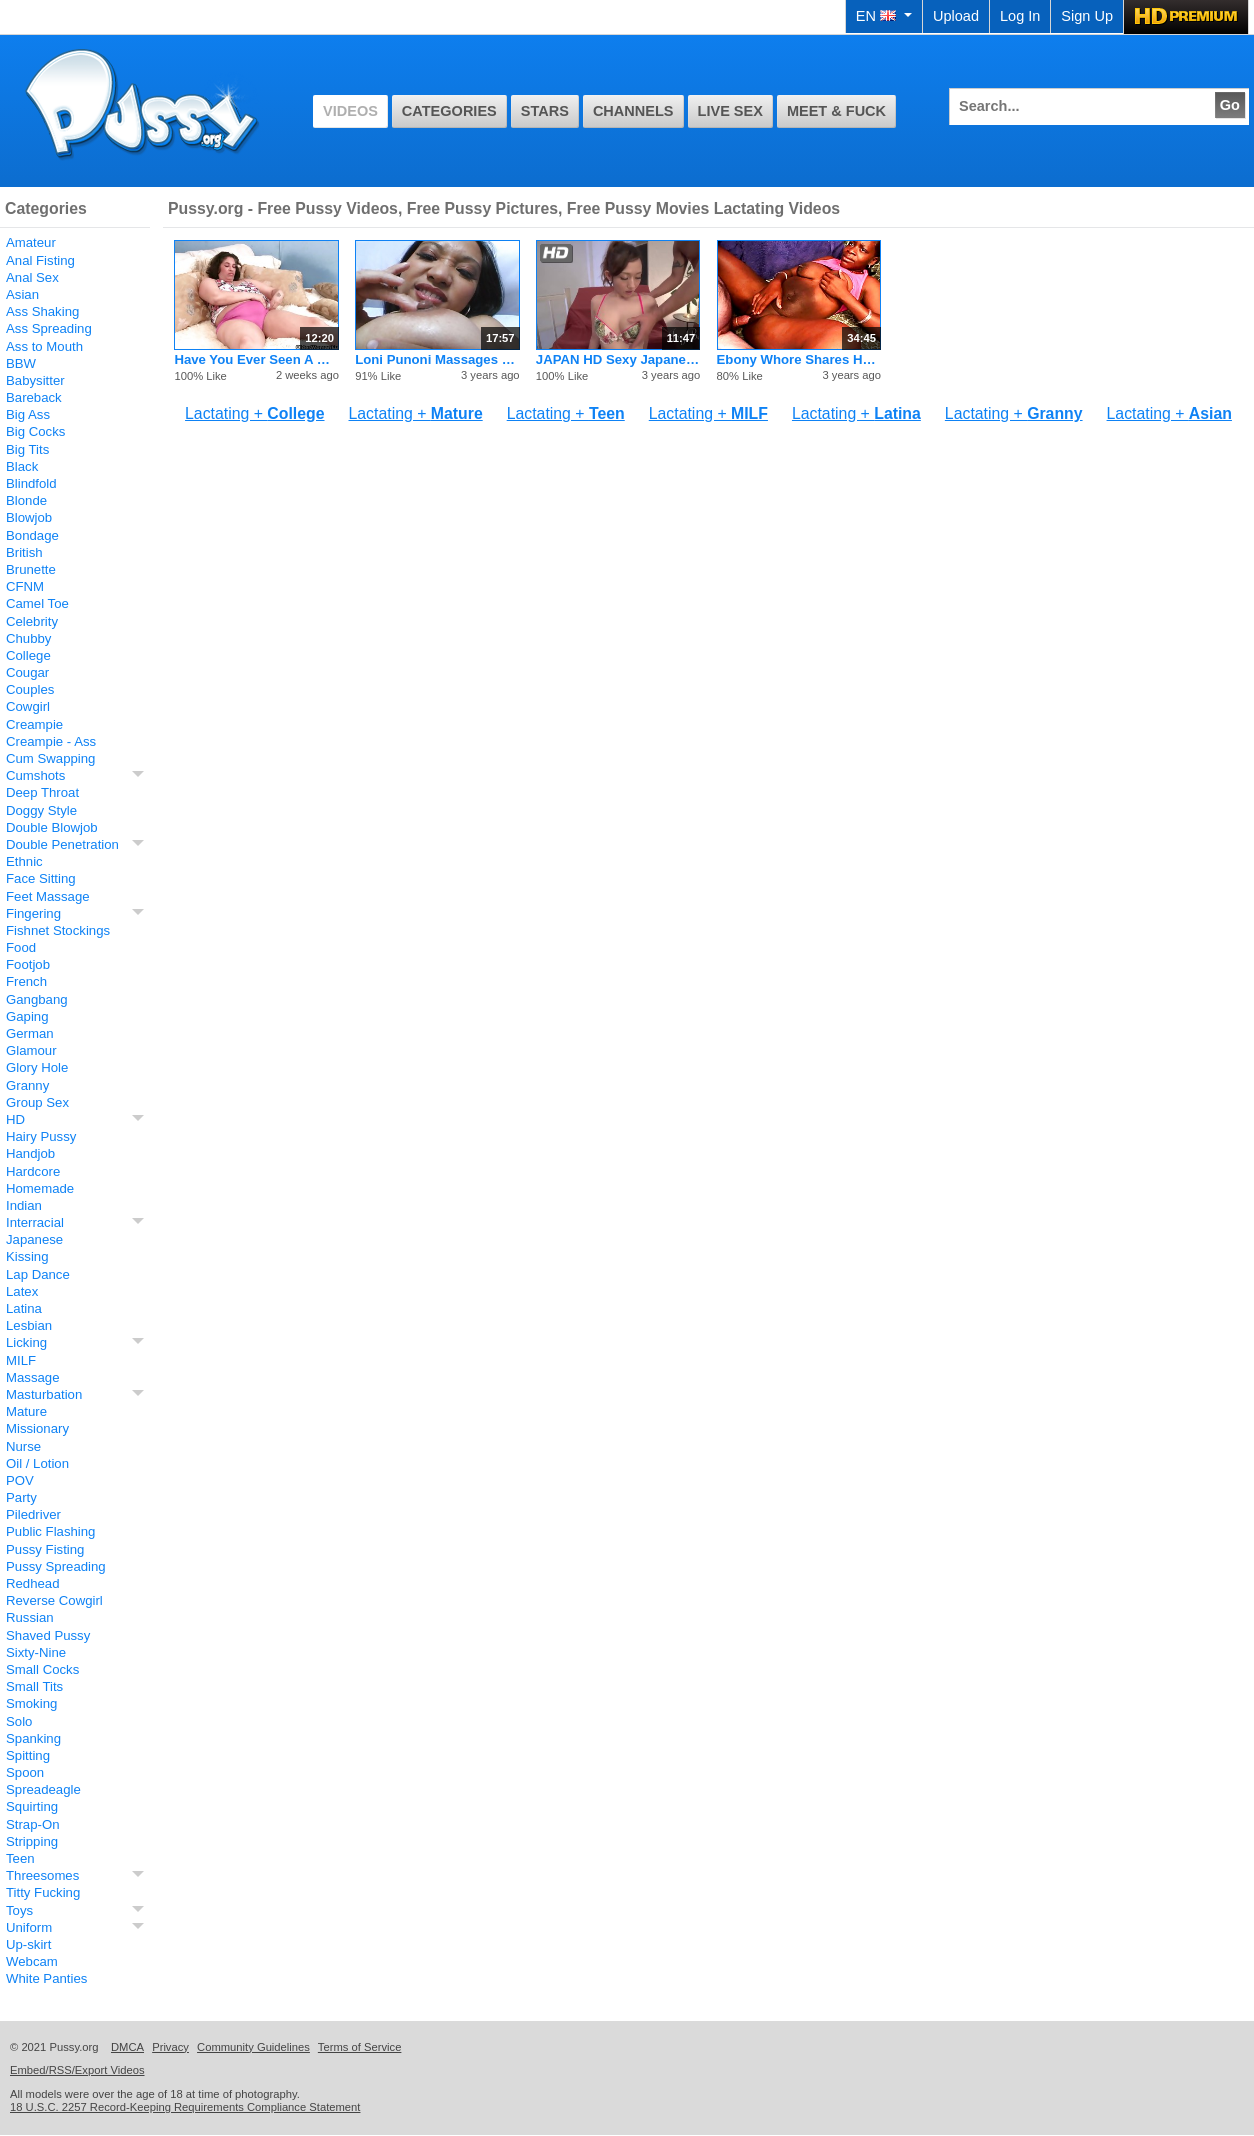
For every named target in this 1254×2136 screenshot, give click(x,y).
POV (20, 1480)
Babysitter (35, 380)
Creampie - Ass (51, 741)
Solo (19, 1721)
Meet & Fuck (836, 111)
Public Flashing (50, 1531)
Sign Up (1087, 16)
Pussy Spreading (56, 1566)
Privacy (170, 2047)
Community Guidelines (253, 2047)
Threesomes (42, 1875)
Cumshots (35, 775)
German (30, 1033)
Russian (30, 1617)
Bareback (34, 397)
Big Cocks (35, 431)
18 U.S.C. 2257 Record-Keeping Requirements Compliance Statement (185, 2107)
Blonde (26, 500)
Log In (1020, 16)
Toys (19, 1910)
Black (22, 466)
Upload (956, 16)
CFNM (25, 586)
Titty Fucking (43, 1892)
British (24, 552)
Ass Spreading (49, 328)
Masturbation (44, 1394)
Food (21, 947)
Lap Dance (38, 1274)
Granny (27, 1085)
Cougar (27, 672)
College (28, 655)
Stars (545, 111)
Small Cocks (42, 1669)
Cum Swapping (50, 758)
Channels (633, 111)
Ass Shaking (42, 311)
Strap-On (33, 1824)
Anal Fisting (40, 260)
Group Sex (37, 1102)
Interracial (35, 1222)
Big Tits (27, 449)
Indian (24, 1205)
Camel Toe (37, 603)
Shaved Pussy (48, 1635)
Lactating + (254, 413)
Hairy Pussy (41, 1136)
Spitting (28, 1755)
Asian (22, 294)
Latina (24, 1308)
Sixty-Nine (36, 1652)
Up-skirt (28, 1944)
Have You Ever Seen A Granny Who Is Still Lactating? (256, 359)
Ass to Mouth (44, 346)
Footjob (28, 964)
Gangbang (37, 999)
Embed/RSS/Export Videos (77, 2070)
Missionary (37, 1428)
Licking (26, 1342)
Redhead (33, 1583)
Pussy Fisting (45, 1549)
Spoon (25, 1772)
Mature (26, 1411)
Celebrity (32, 621)
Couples (30, 689)
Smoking (31, 1703)
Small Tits (34, 1686)
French (26, 981)
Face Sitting (41, 878)
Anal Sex (32, 277)
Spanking (33, 1738)
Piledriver (33, 1514)
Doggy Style (41, 810)
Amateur (31, 242)
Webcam (32, 1961)
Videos (350, 111)
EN (884, 16)
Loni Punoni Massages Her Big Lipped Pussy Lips (437, 359)
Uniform (29, 1927)
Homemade (40, 1188)
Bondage (32, 535)
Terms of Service (360, 2047)
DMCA (127, 2047)
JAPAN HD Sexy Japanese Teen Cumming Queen (618, 359)
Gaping (27, 1016)
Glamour (31, 1050)
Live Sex (730, 111)
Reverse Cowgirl (54, 1600)
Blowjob (29, 517)
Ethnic (24, 861)
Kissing (27, 1256)
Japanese (34, 1239)
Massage (33, 1377)
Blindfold (31, 483)
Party (21, 1497)
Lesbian (29, 1325)
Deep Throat (42, 792)
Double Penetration (62, 844)
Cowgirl (28, 706)
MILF (21, 1360)
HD (15, 1119)
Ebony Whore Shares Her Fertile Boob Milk (799, 359)
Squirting (32, 1806)
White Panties (46, 1978)
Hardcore (33, 1171)
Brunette (31, 569)
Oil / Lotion (37, 1463)
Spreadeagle (43, 1789)
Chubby (28, 638)
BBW (21, 363)
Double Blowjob (52, 827)
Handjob (30, 1153)
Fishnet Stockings (58, 930)
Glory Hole (37, 1067)
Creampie (34, 724)
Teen (20, 1858)
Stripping (32, 1841)
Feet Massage (48, 896)
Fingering (33, 913)
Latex (22, 1291)
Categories (449, 111)
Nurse (23, 1446)
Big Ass (28, 414)
